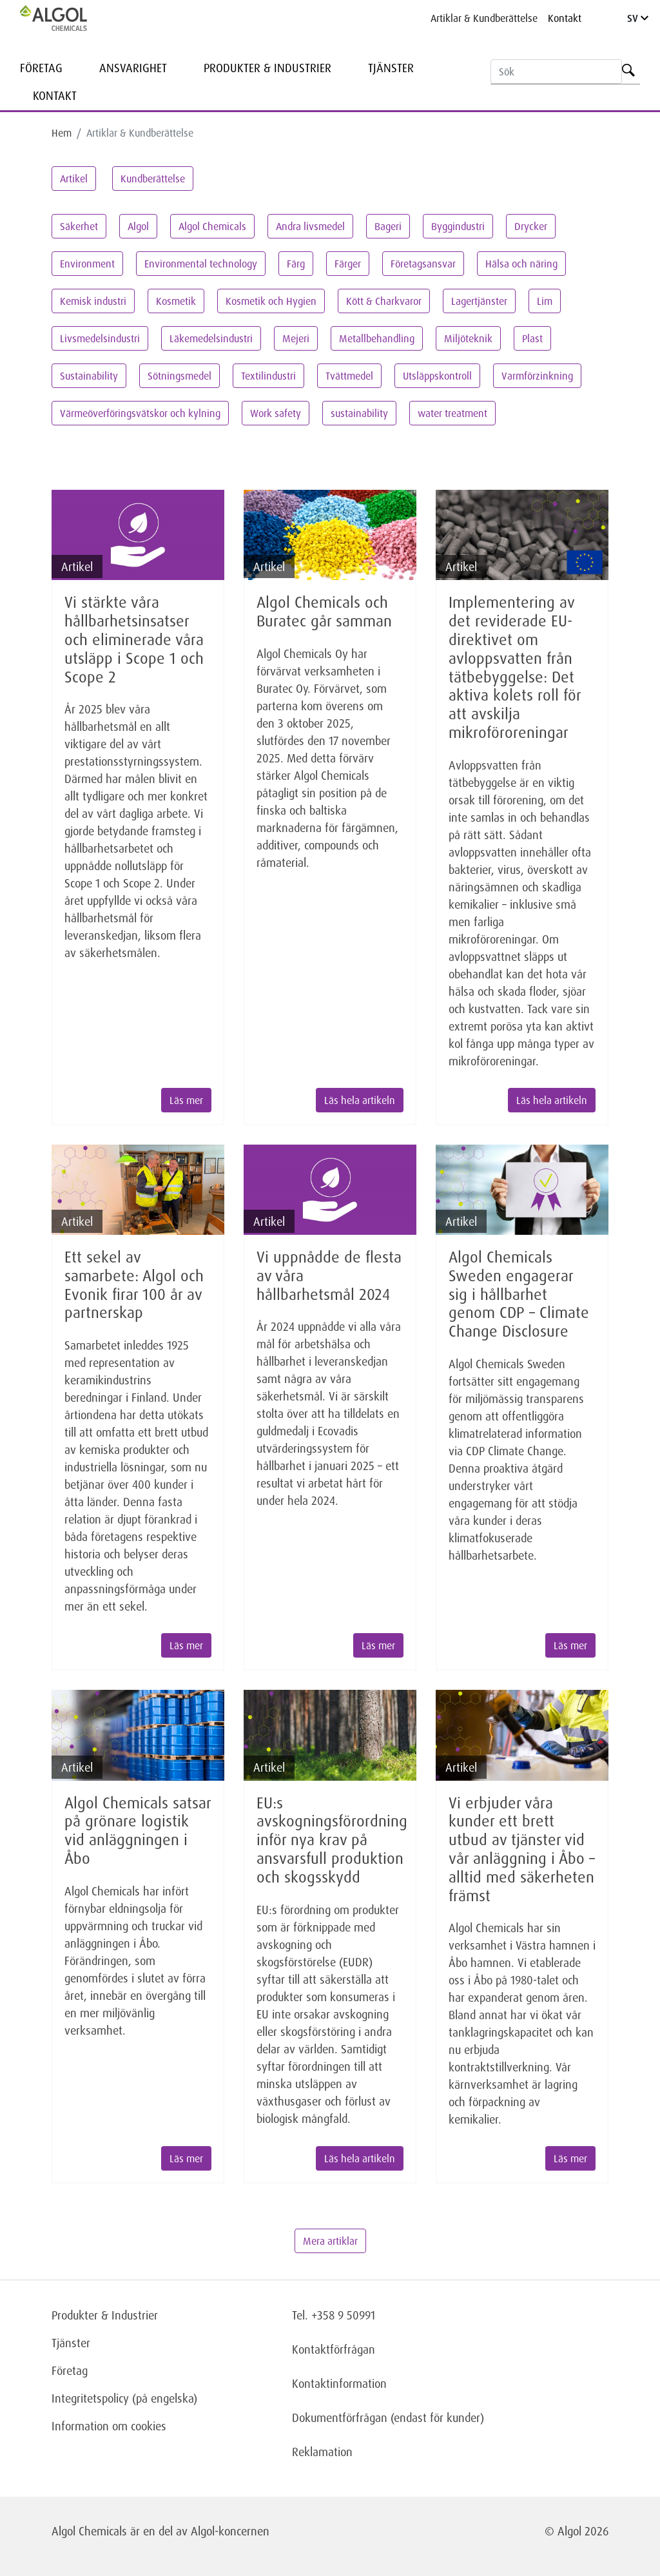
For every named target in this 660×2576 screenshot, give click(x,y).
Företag (41, 68)
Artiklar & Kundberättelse (484, 18)
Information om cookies (109, 2426)
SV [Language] (637, 18)
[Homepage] (67, 18)
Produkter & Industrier (267, 68)
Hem (62, 132)
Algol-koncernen (230, 2531)
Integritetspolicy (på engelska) (124, 2398)
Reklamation (322, 2452)
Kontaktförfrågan (333, 2349)
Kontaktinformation (339, 2383)
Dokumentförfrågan (339, 2417)
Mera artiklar (330, 2240)
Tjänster (391, 68)
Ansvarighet (133, 68)
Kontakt (564, 18)
